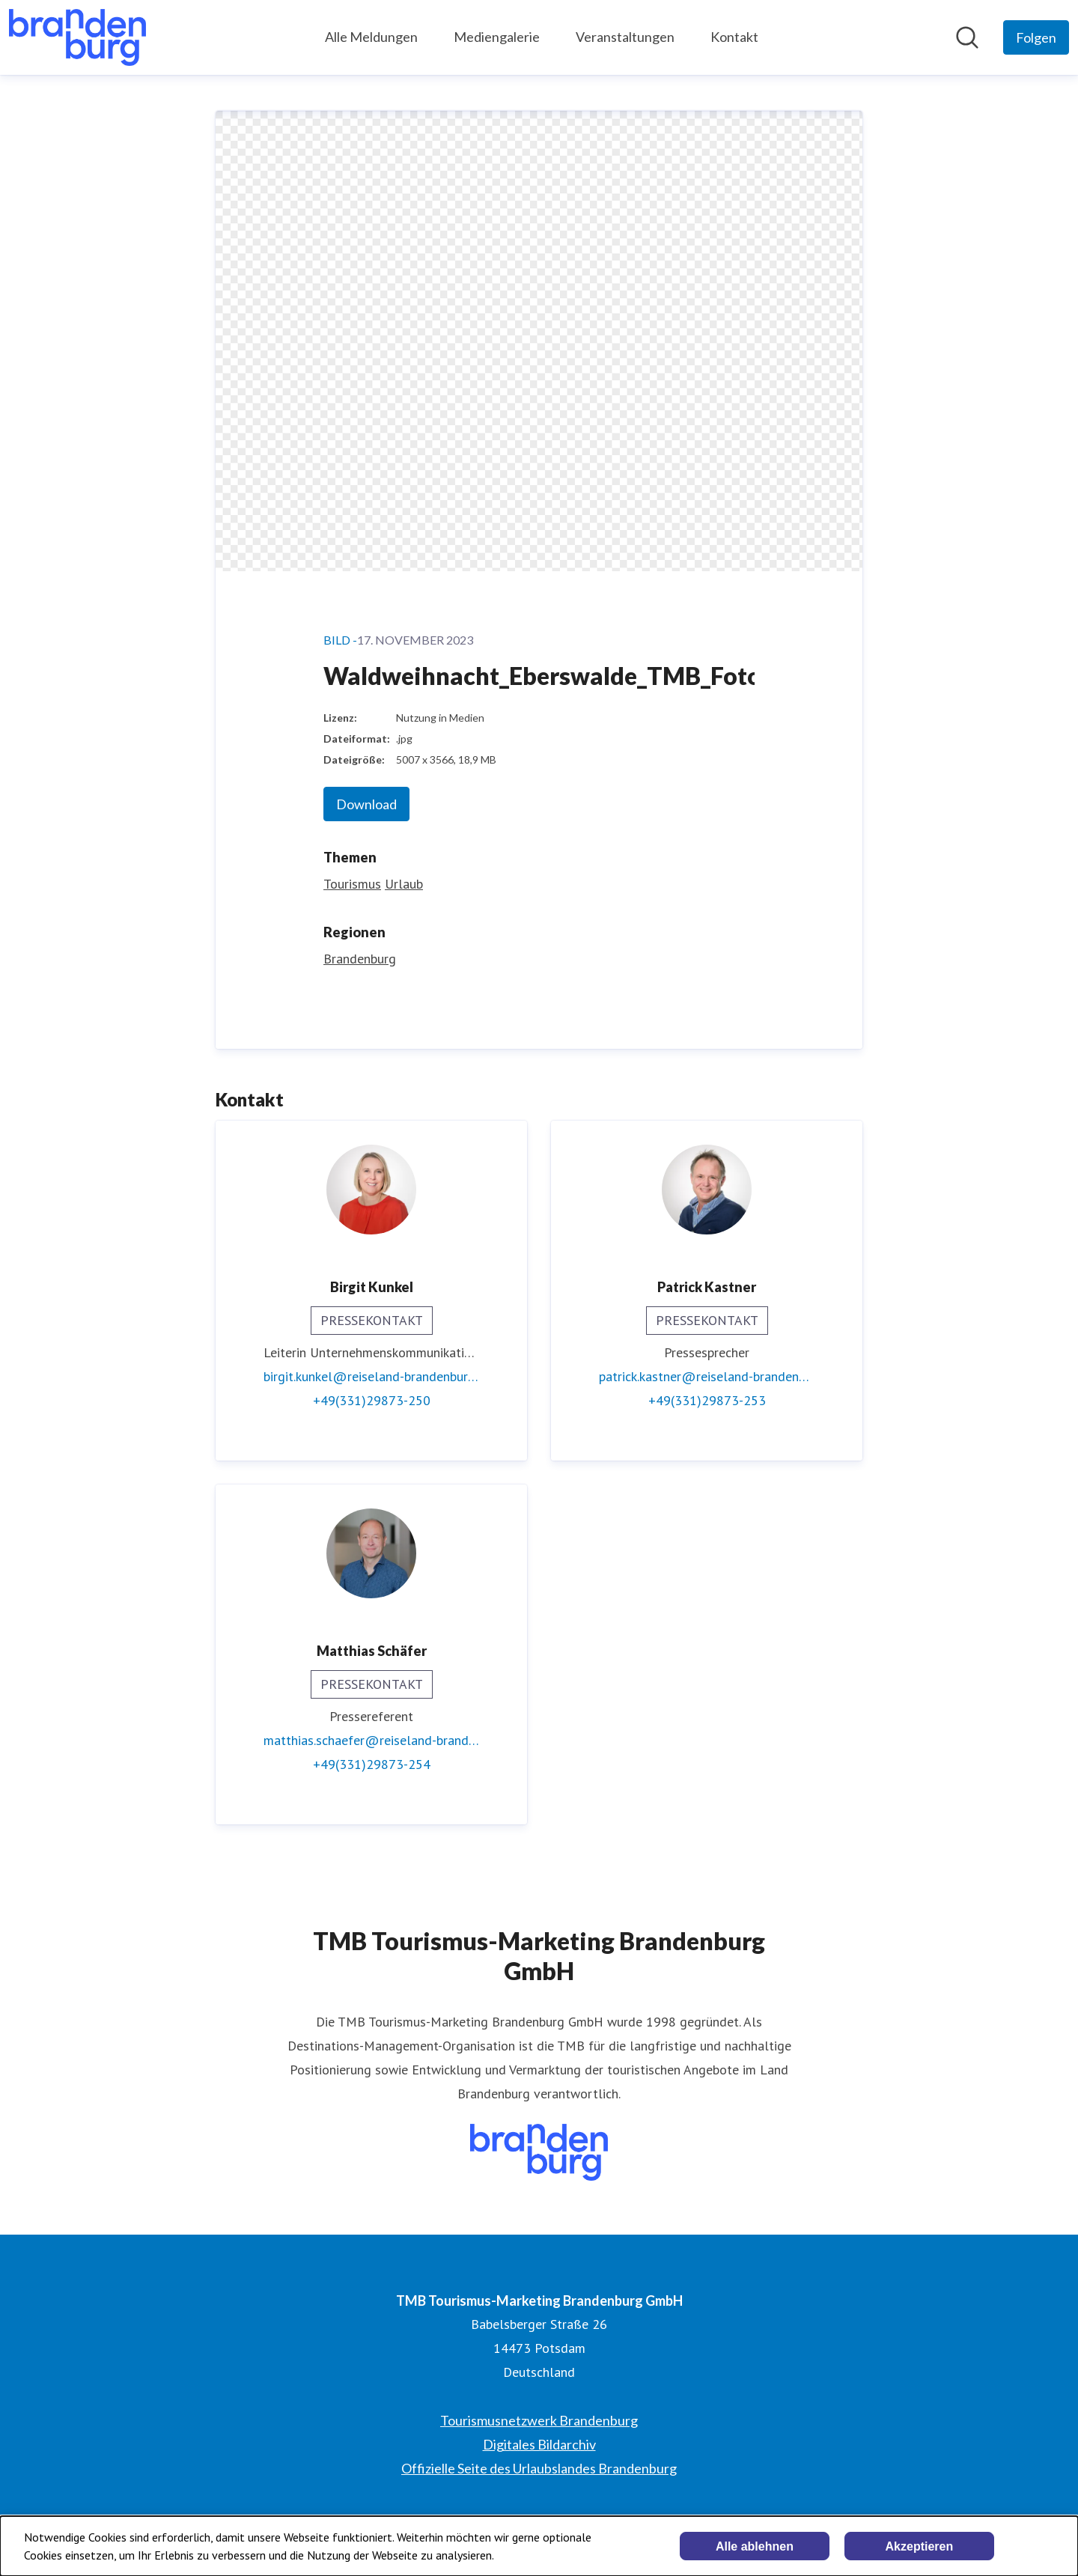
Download (366, 804)
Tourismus (352, 883)
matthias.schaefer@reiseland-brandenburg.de (371, 1740)
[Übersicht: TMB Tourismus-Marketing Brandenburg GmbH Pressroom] (77, 37)
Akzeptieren (920, 2546)
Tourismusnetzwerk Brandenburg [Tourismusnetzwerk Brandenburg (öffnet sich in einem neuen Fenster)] (539, 2420)
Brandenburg (359, 958)
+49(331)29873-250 (371, 1400)
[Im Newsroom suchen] (967, 37)
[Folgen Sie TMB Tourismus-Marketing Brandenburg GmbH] (1036, 37)
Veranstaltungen (625, 36)
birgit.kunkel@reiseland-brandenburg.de (371, 1376)
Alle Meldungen (371, 36)
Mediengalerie (497, 36)
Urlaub (404, 883)
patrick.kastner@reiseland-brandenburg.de (706, 1376)
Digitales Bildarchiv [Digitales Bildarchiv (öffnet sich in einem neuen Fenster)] (539, 2444)
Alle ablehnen (755, 2546)
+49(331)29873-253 (707, 1400)
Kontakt (734, 36)
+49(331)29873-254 (371, 1764)
